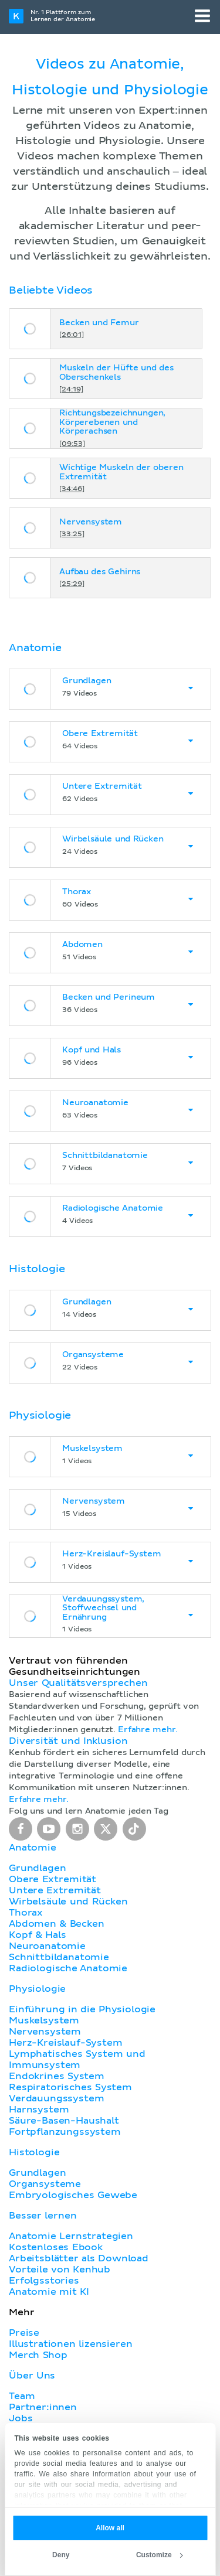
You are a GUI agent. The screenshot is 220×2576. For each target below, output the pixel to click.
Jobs (20, 2418)
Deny (60, 2555)
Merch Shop (38, 2355)
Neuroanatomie (47, 1946)
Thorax (26, 1912)
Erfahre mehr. (148, 1730)
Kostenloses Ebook (56, 2247)
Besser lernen (43, 2215)
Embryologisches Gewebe (73, 2195)
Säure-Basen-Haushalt (64, 2120)
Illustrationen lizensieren (70, 2344)
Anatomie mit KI (49, 2291)
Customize (159, 2555)
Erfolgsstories (44, 2280)
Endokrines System (56, 2076)
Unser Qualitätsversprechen (78, 1683)
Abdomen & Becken (56, 1923)
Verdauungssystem (56, 2098)
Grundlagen (37, 1868)
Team (22, 2396)
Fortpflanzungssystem (65, 2132)
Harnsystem (39, 2109)
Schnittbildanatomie (59, 1957)
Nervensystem (45, 2031)
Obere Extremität (52, 1879)
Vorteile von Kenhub (59, 2269)
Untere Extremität (55, 1890)
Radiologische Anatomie (68, 1968)
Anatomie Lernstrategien (71, 2236)
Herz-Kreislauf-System (66, 2042)
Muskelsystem (44, 2020)
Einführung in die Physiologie (82, 2009)
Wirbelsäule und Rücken (68, 1901)
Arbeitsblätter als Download (78, 2258)
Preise (24, 2333)
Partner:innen (43, 2407)
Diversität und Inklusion (68, 1741)
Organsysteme (45, 2184)
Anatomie (32, 1847)
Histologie (34, 2152)
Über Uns (32, 2375)
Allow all (110, 2528)
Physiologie (37, 1989)
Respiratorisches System (70, 2087)
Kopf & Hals (37, 1935)
